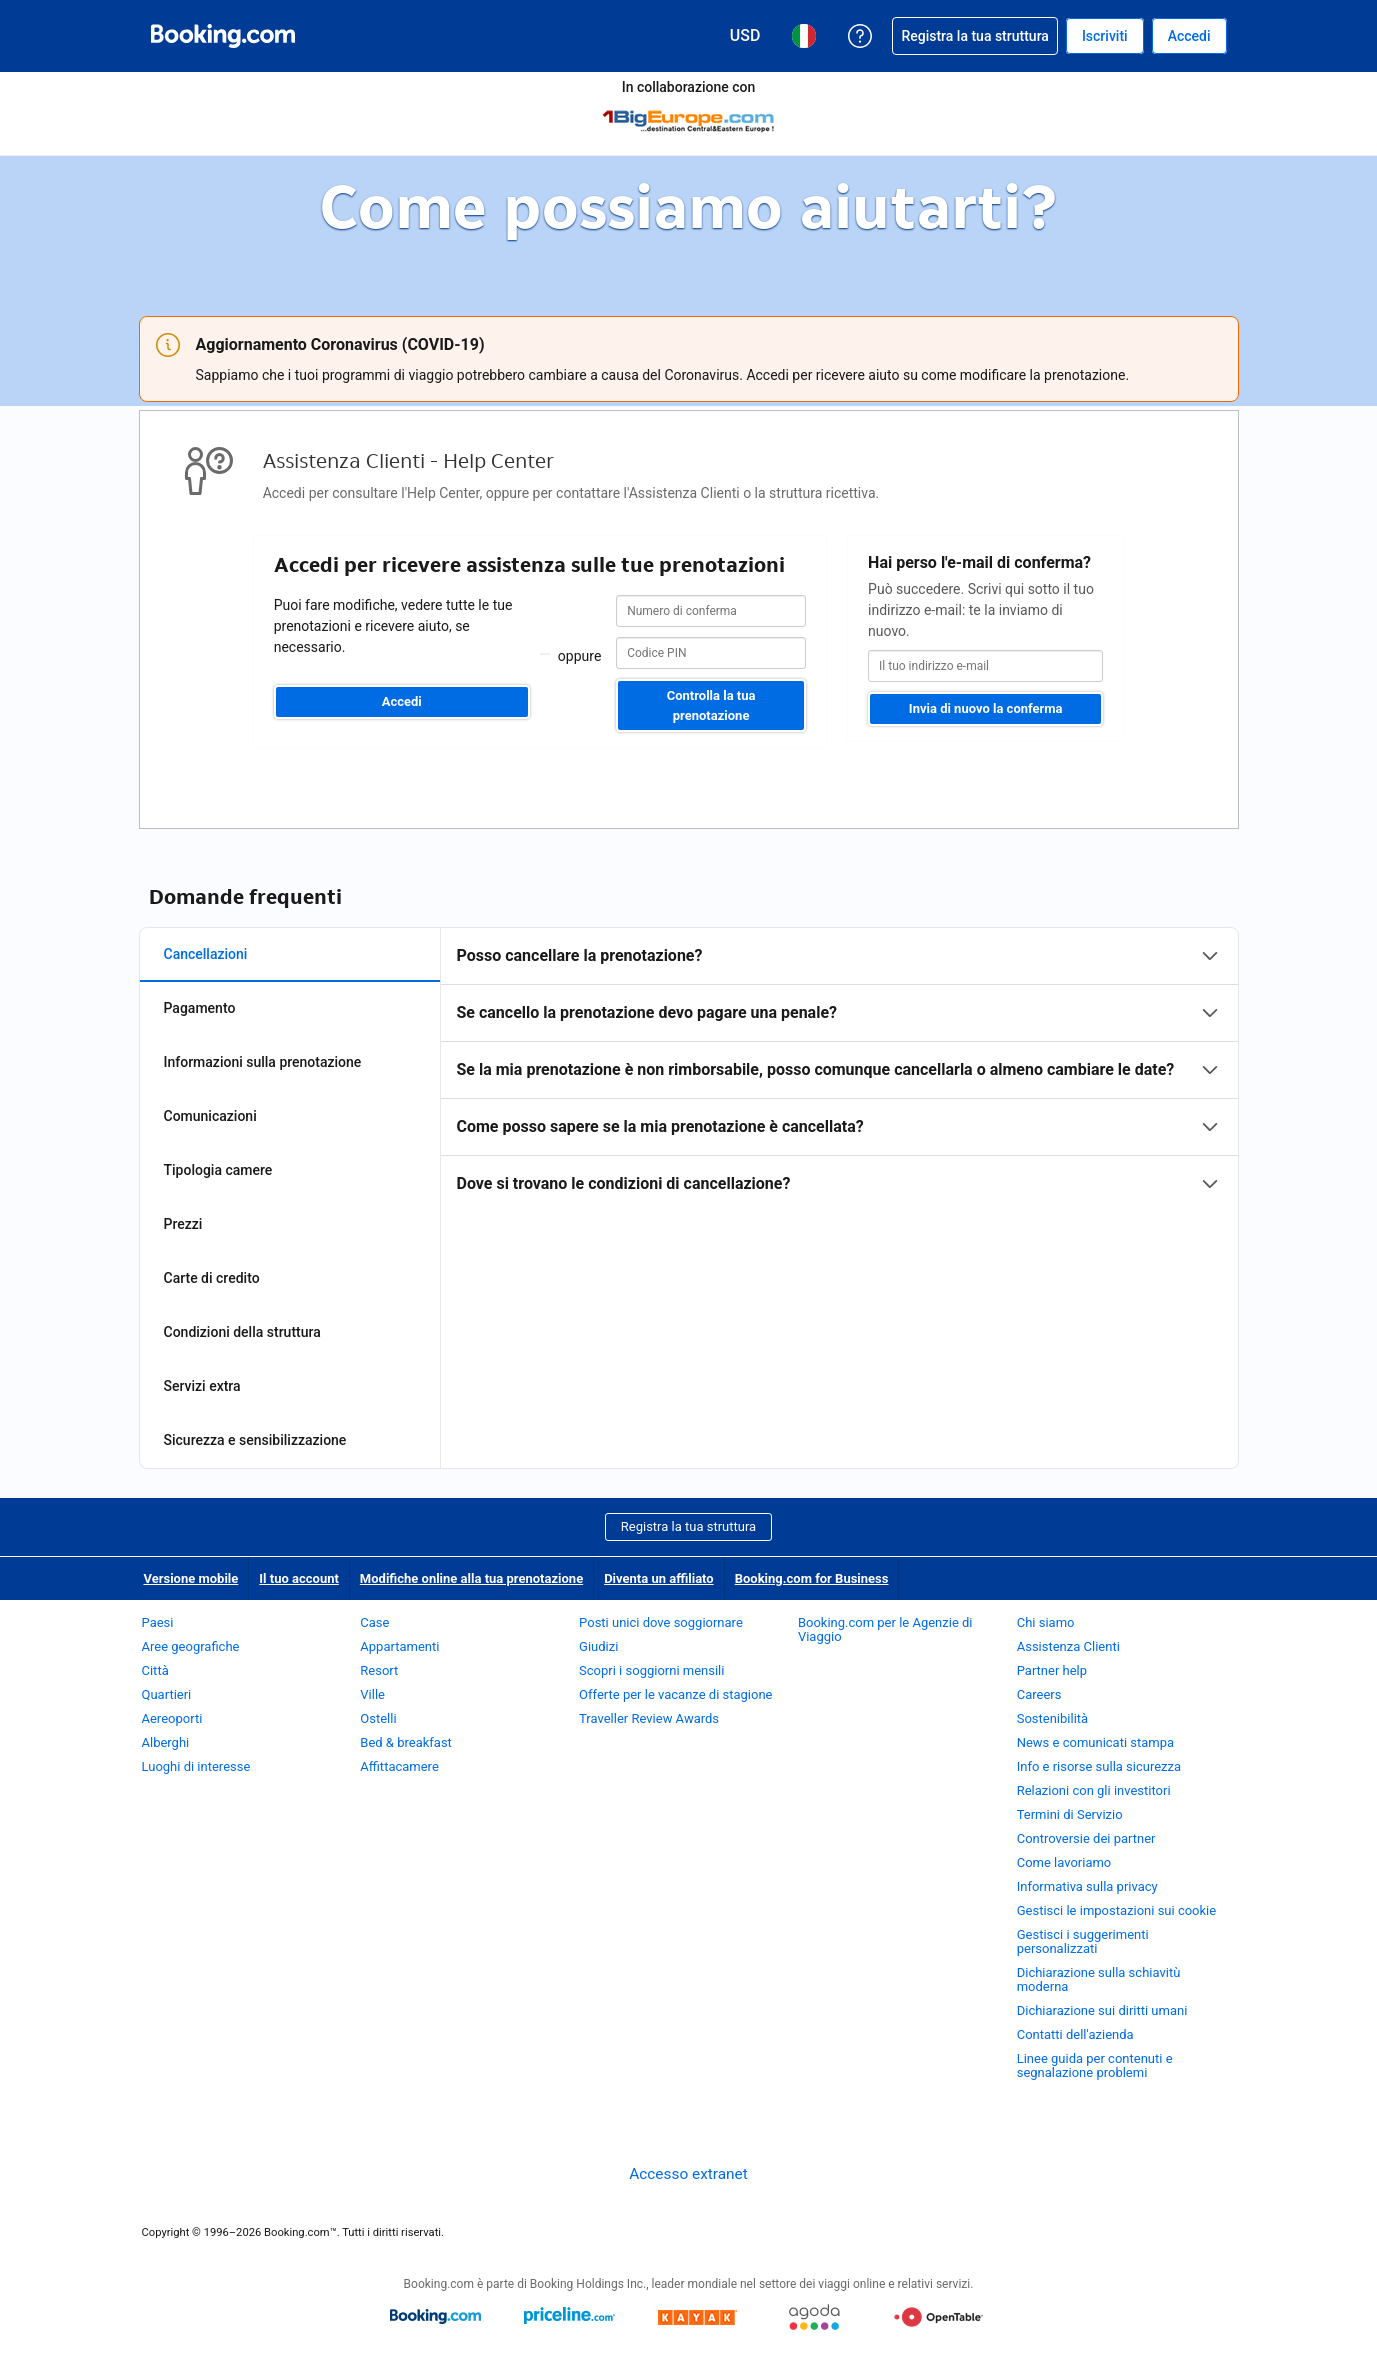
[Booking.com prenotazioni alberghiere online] (223, 36)
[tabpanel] (839, 1070)
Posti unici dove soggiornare (661, 1622)
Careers (1039, 1694)
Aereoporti (172, 1718)
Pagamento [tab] (200, 1008)
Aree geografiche (191, 1646)
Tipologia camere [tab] (218, 1170)
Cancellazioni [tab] (206, 954)
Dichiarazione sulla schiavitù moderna (1099, 1979)
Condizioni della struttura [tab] (242, 1332)
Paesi (158, 1622)
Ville (372, 1694)
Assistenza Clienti (1068, 1646)
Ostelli (378, 1718)
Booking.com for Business (812, 1578)
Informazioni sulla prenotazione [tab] (263, 1062)
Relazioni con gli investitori (1094, 1790)
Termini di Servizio (1070, 1814)
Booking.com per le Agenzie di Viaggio (885, 1629)
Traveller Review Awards (649, 1718)
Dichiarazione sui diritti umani (1102, 2010)
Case (374, 1622)
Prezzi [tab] (183, 1224)
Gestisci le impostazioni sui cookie (1117, 1910)
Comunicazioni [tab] (210, 1116)
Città (155, 1670)
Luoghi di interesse (196, 1766)
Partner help (1052, 1670)
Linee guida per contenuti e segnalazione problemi (1095, 2065)
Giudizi (598, 1646)
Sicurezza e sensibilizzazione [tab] (255, 1440)
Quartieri (167, 1694)
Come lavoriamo (1064, 1862)
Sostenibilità (1052, 1718)
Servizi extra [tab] (202, 1386)
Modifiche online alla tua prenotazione (471, 1578)
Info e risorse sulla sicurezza (1099, 1766)
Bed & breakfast (406, 1742)
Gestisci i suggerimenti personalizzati (1083, 1941)
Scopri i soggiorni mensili (651, 1670)
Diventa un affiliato (659, 1578)
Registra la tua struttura (688, 1526)
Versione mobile (191, 1578)
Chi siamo (1046, 1622)
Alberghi (166, 1742)
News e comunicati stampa (1095, 1742)
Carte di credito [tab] (212, 1278)
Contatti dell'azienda (1075, 2034)
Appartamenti (399, 1646)
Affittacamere (399, 1766)
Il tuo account (299, 1578)
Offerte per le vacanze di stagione (675, 1694)
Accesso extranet (688, 2174)
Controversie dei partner (1086, 1838)
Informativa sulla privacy (1087, 1886)
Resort (379, 1670)
